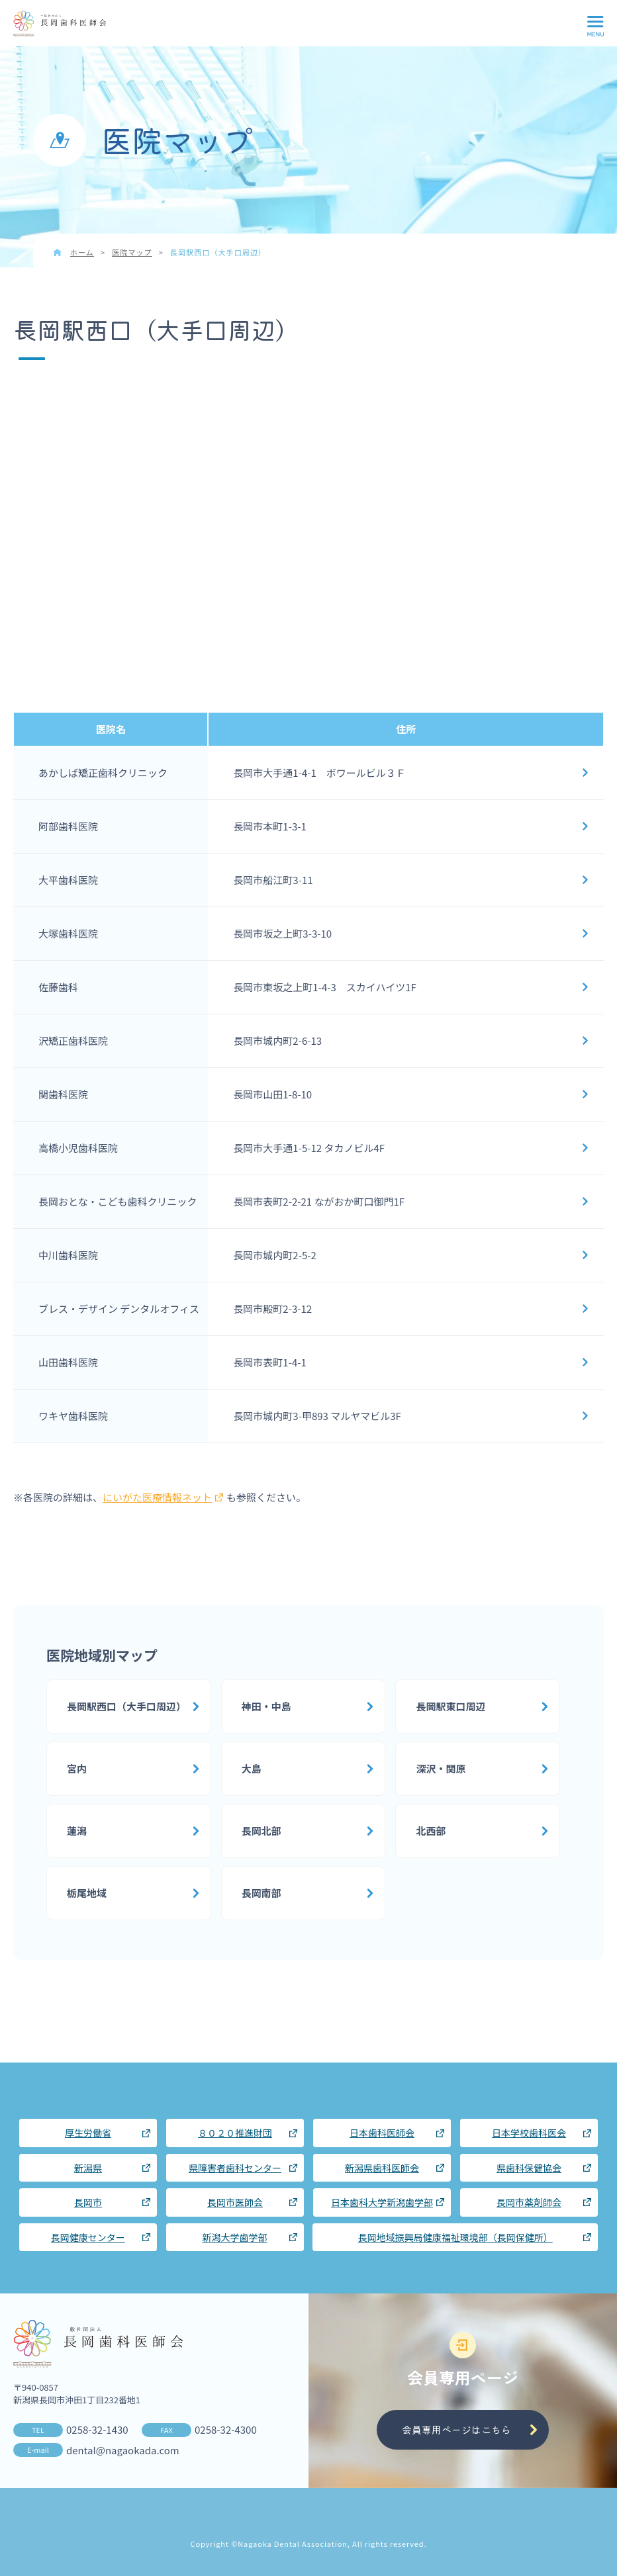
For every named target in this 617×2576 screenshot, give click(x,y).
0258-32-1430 (97, 2429)
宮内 (77, 1768)
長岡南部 (261, 1893)
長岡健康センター (88, 2237)
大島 (251, 1768)
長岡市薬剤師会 (529, 2202)
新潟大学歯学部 (235, 2237)
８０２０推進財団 (235, 2132)
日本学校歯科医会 (529, 2132)
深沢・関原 (440, 1768)
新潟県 (88, 2167)
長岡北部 (261, 1831)
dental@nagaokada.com (122, 2450)
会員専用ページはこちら (456, 2429)
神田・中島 (266, 1706)
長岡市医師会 (235, 2202)
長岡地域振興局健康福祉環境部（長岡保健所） (455, 2237)
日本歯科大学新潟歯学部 (382, 2202)
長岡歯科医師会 (59, 24)
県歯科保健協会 (529, 2167)
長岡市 (88, 2202)
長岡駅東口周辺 (450, 1706)
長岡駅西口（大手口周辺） (126, 1706)
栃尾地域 (87, 1893)
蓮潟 (77, 1831)
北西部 (431, 1831)
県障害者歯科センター (235, 2167)
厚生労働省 (88, 2132)
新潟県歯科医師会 (382, 2167)
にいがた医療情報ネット (163, 1497)
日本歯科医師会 (382, 2132)
